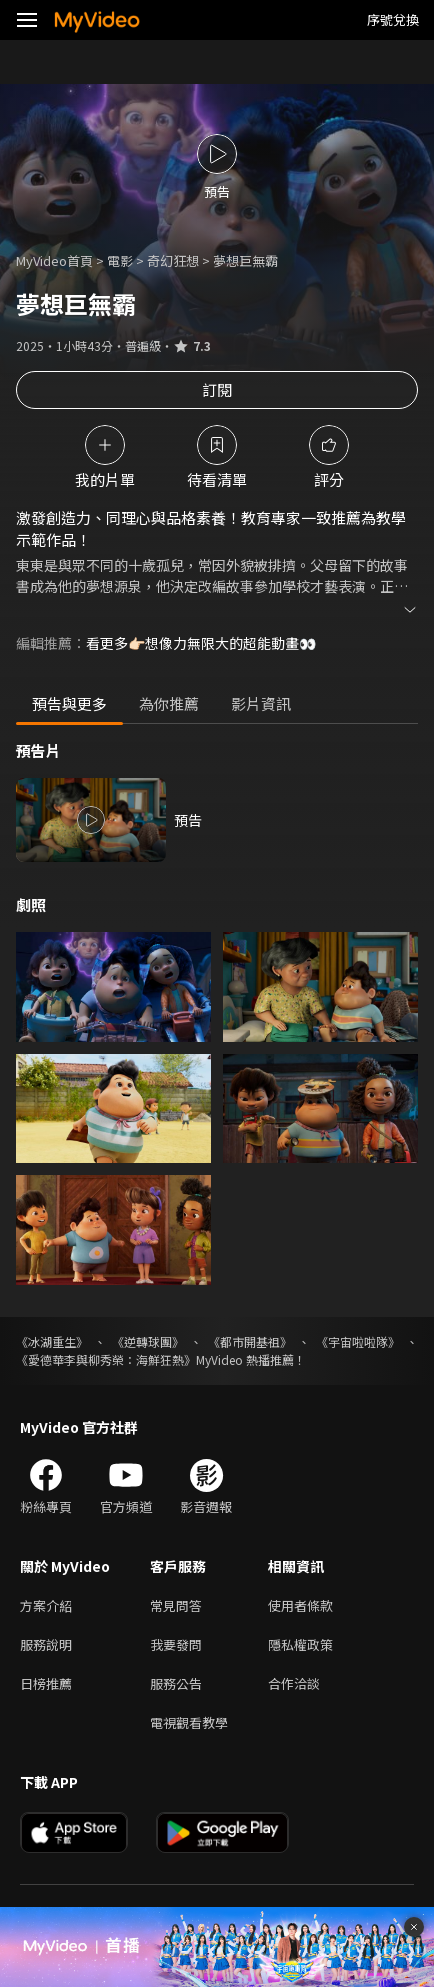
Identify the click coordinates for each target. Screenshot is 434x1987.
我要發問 (176, 1644)
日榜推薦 (46, 1683)
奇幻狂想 (173, 260)
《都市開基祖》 (250, 1341)
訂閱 (217, 389)
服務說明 (46, 1644)
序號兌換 (393, 19)
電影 (120, 260)
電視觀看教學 (189, 1722)
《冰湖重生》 (52, 1341)
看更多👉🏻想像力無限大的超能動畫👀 (201, 643)
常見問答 (176, 1605)
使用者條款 (300, 1605)
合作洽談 (294, 1683)
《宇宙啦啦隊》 (358, 1341)
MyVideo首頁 (54, 260)
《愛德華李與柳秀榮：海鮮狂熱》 (106, 1359)
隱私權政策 (300, 1644)
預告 (188, 820)
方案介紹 (46, 1605)
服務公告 (176, 1683)
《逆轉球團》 (148, 1341)
